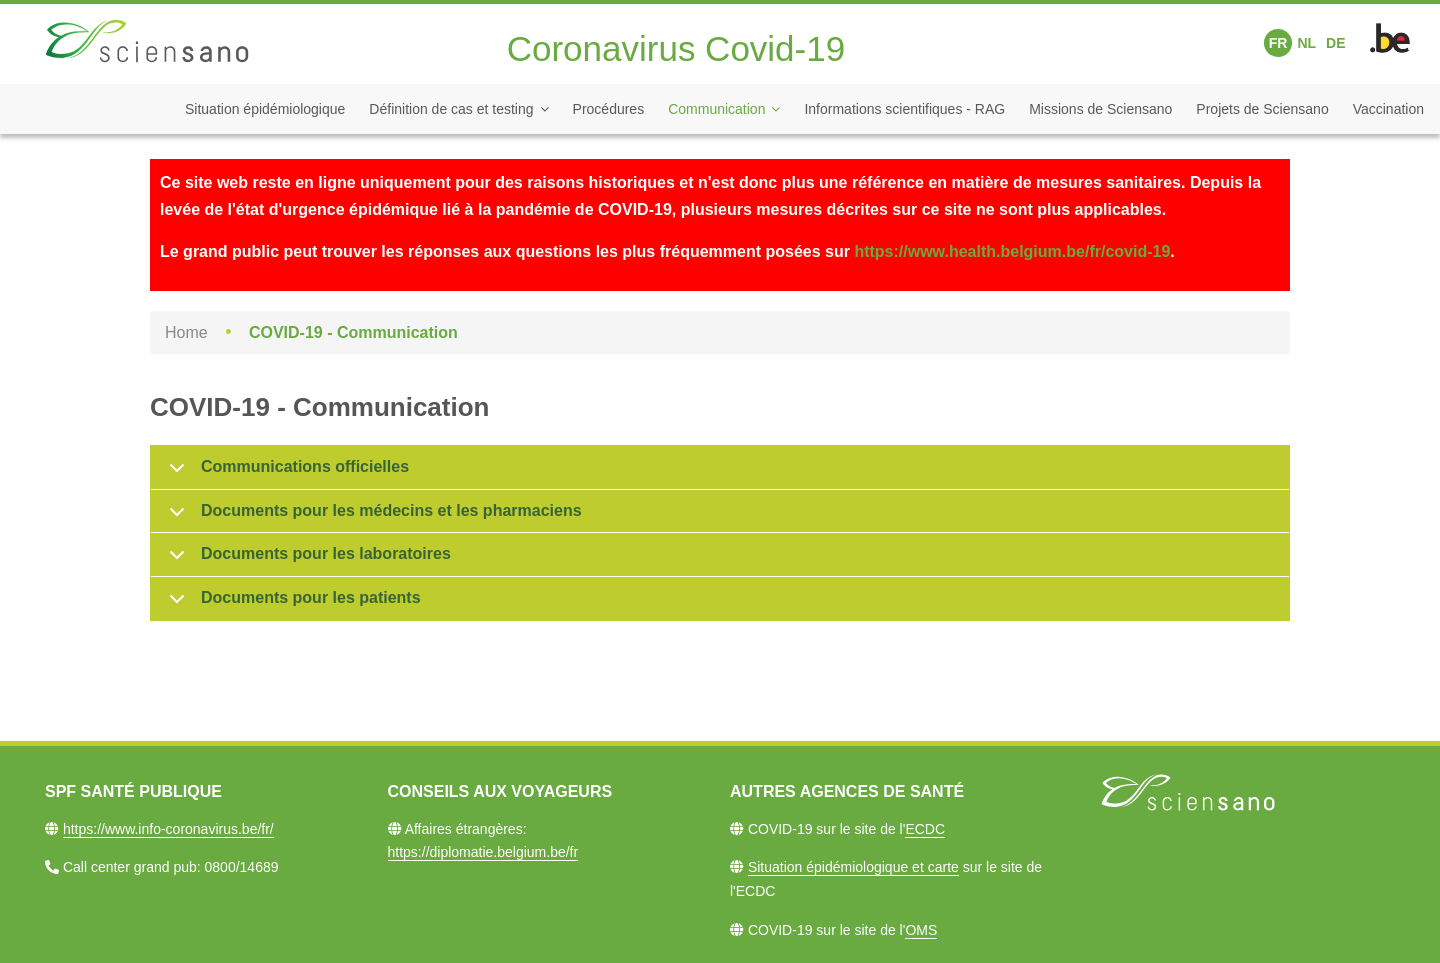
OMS (921, 930)
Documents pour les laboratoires (306, 561)
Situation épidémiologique (265, 109)
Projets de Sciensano (1262, 109)
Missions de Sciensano (1100, 109)
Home (186, 332)
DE (1335, 43)
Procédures (609, 109)
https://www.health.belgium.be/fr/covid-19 (1012, 251)
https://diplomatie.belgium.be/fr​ (483, 852)
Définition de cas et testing (451, 109)
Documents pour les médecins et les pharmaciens (372, 518)
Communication (716, 109)
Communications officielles (285, 474)
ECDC (925, 829)
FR (1278, 43)
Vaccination (1388, 109)
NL (1306, 43)
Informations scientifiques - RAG (904, 109)
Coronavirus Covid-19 (676, 48)
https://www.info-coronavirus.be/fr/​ (168, 829)
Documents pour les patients (291, 604)
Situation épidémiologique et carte (853, 867)
